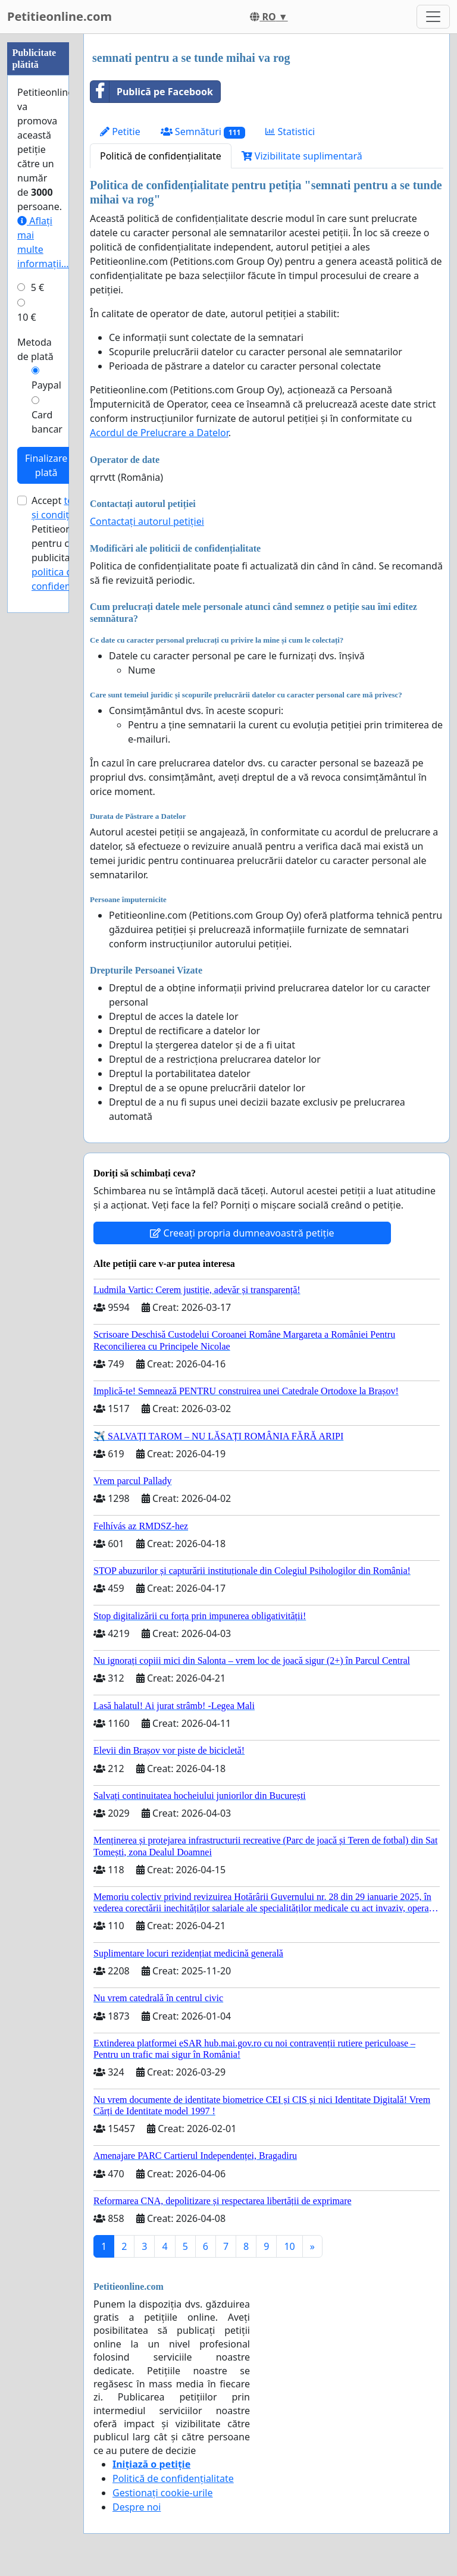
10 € (26, 317)
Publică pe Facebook (151, 91)
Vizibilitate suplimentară (302, 155)
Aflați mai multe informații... (43, 242)
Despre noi (136, 2507)
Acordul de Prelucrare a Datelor (159, 432)
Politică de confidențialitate (160, 155)
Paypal (46, 385)
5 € (37, 287)
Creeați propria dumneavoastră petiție (242, 1233)
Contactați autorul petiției (147, 521)
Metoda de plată (35, 349)
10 (289, 2246)
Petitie (120, 131)
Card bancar (47, 422)
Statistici (290, 131)
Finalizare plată (46, 465)
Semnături (203, 132)
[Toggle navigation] (433, 17)
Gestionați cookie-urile (162, 2492)
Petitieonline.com (59, 16)
